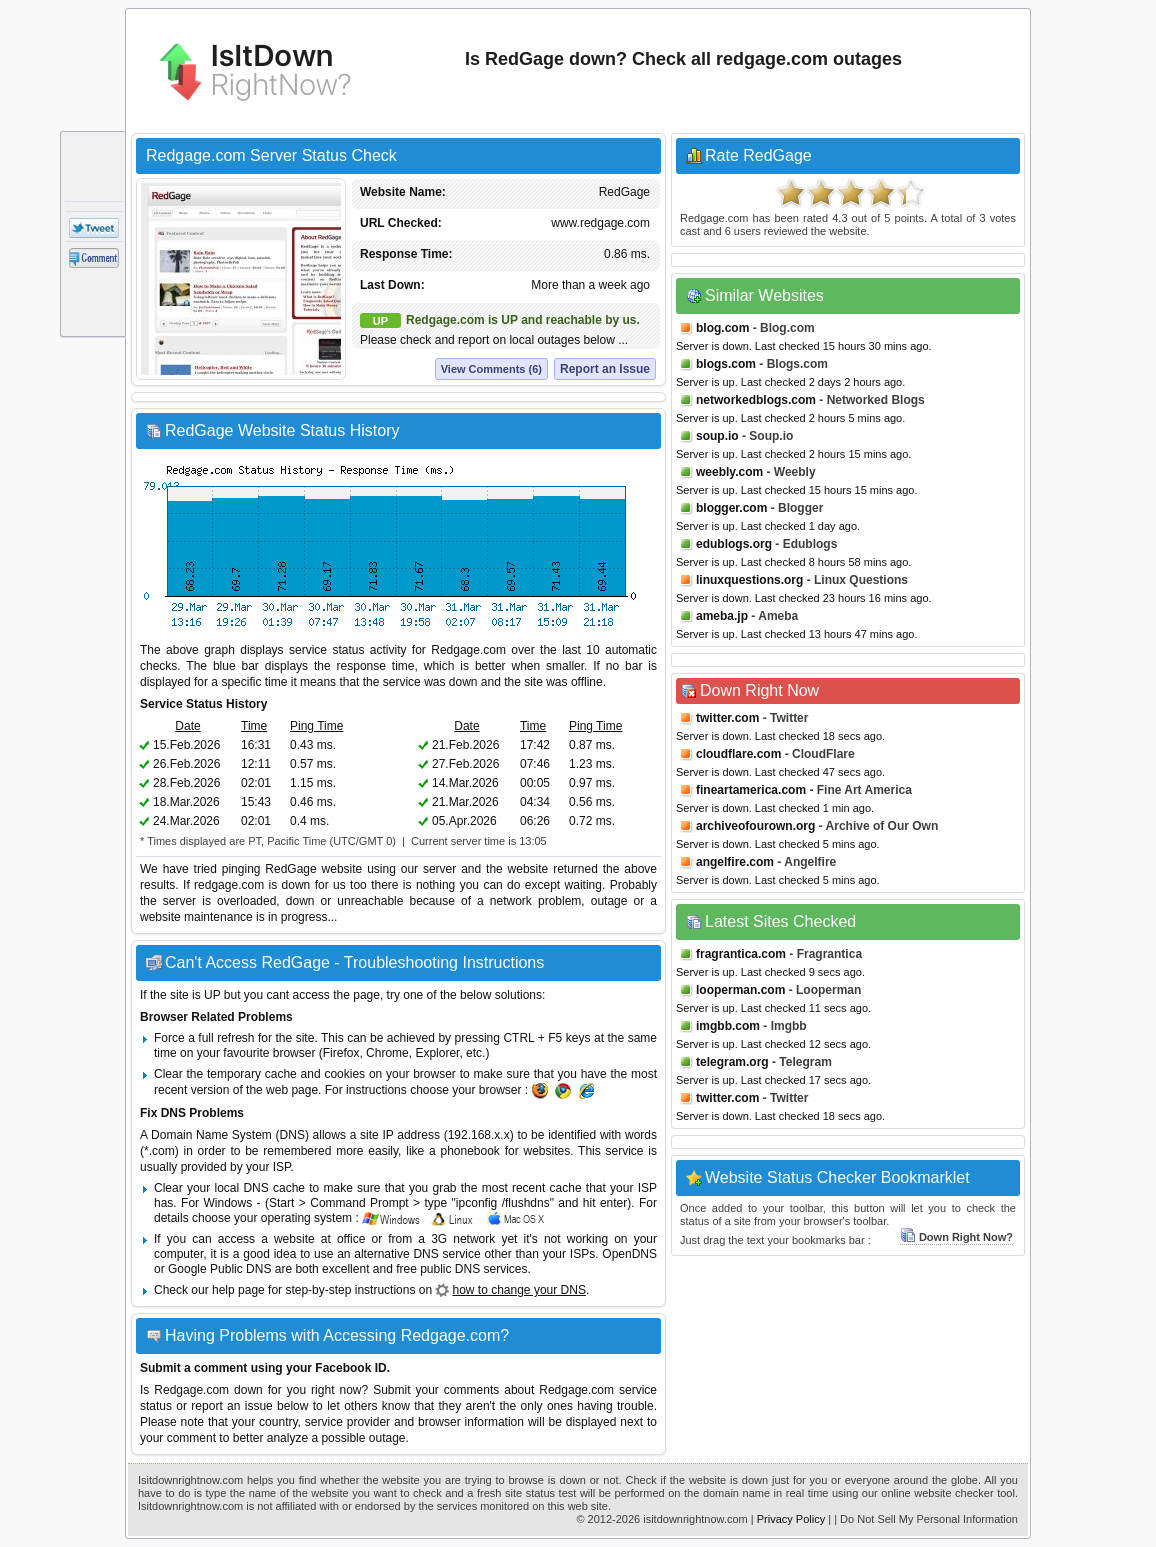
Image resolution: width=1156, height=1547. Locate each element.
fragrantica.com (741, 954)
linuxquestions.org (749, 580)
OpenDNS (629, 1254)
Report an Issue (605, 369)
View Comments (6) (491, 369)
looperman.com (740, 990)
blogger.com (731, 508)
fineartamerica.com (751, 790)
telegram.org (732, 1062)
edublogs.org (734, 544)
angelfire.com (735, 862)
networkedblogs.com (756, 400)
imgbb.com (728, 1026)
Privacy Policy (791, 1519)
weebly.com (729, 472)
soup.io (717, 436)
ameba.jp (722, 616)
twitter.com (727, 718)
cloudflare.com (738, 754)
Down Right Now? (956, 1237)
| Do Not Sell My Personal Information (926, 1519)
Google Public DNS (219, 1269)
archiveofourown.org (755, 826)
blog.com (722, 328)
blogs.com (726, 364)
